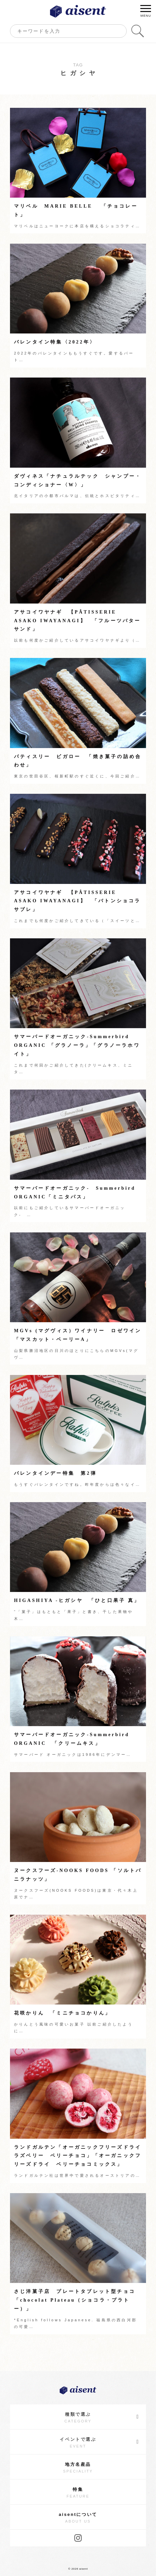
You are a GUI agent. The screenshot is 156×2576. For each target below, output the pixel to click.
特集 (78, 2493)
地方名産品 (78, 2468)
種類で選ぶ (101, 2416)
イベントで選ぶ (99, 2441)
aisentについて (78, 2518)
